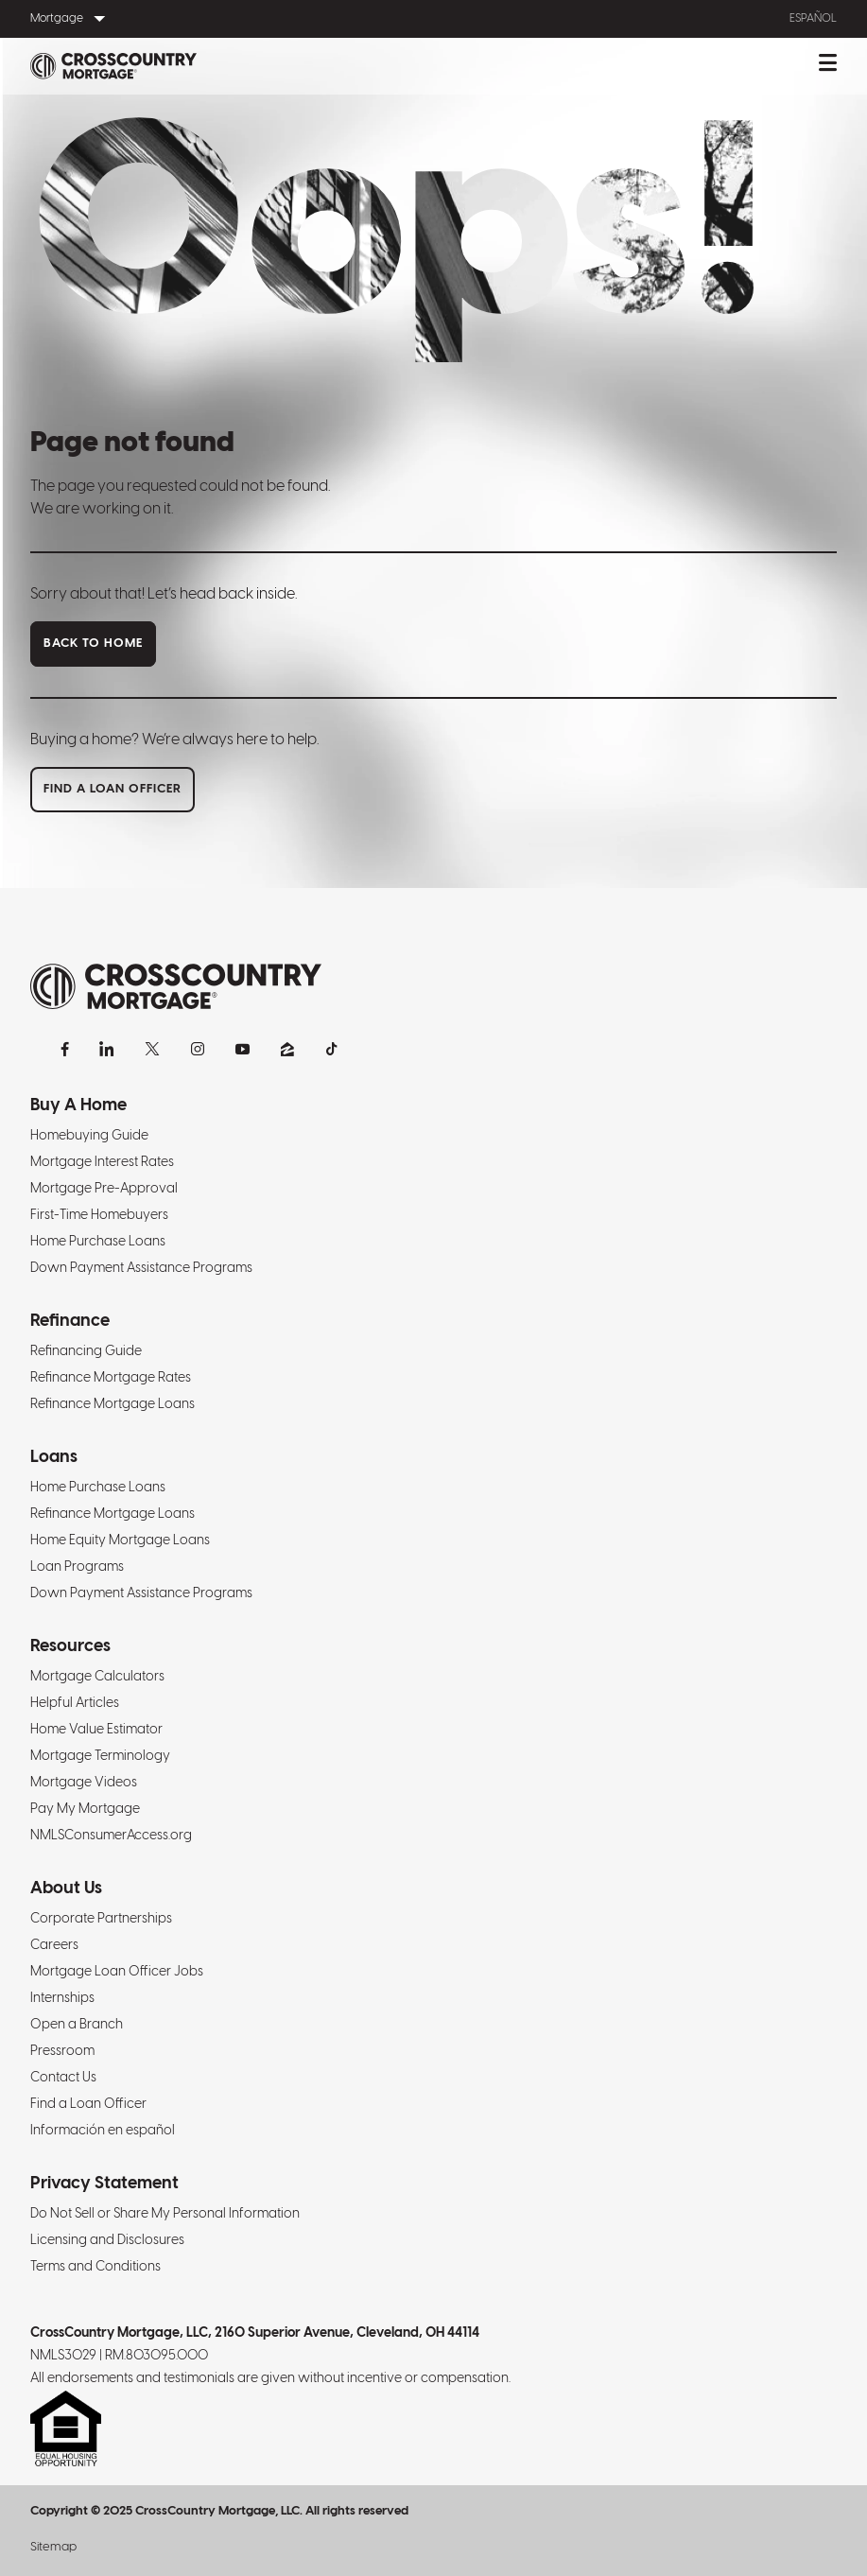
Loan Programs (77, 1567)
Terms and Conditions (95, 2267)
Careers (54, 1946)
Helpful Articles (74, 1704)
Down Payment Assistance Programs (141, 1269)
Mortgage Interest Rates (102, 1163)
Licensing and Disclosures (107, 2241)
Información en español (102, 2131)
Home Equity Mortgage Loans (120, 1541)
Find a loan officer (112, 789)
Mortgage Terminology (100, 1756)
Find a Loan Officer (88, 2104)
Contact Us (63, 2078)
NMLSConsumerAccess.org (111, 1836)
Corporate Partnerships (101, 1919)
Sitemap (53, 2547)
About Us (66, 1889)
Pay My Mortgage (85, 1809)
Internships (62, 1999)
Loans (54, 1458)
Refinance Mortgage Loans (112, 1405)
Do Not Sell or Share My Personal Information (165, 2214)
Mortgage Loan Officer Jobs (116, 1972)
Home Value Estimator (96, 1730)
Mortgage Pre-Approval (104, 1189)
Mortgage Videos (83, 1783)
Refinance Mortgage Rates (110, 1378)
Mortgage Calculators (97, 1677)
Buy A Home (78, 1106)
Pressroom (62, 2052)
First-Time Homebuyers (99, 1216)
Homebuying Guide (89, 1136)
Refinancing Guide (86, 1352)
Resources (70, 1647)
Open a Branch (76, 2025)
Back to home (93, 643)
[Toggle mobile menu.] (828, 66)
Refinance (70, 1322)
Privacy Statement (104, 2184)
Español (813, 18)
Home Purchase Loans (97, 1242)
